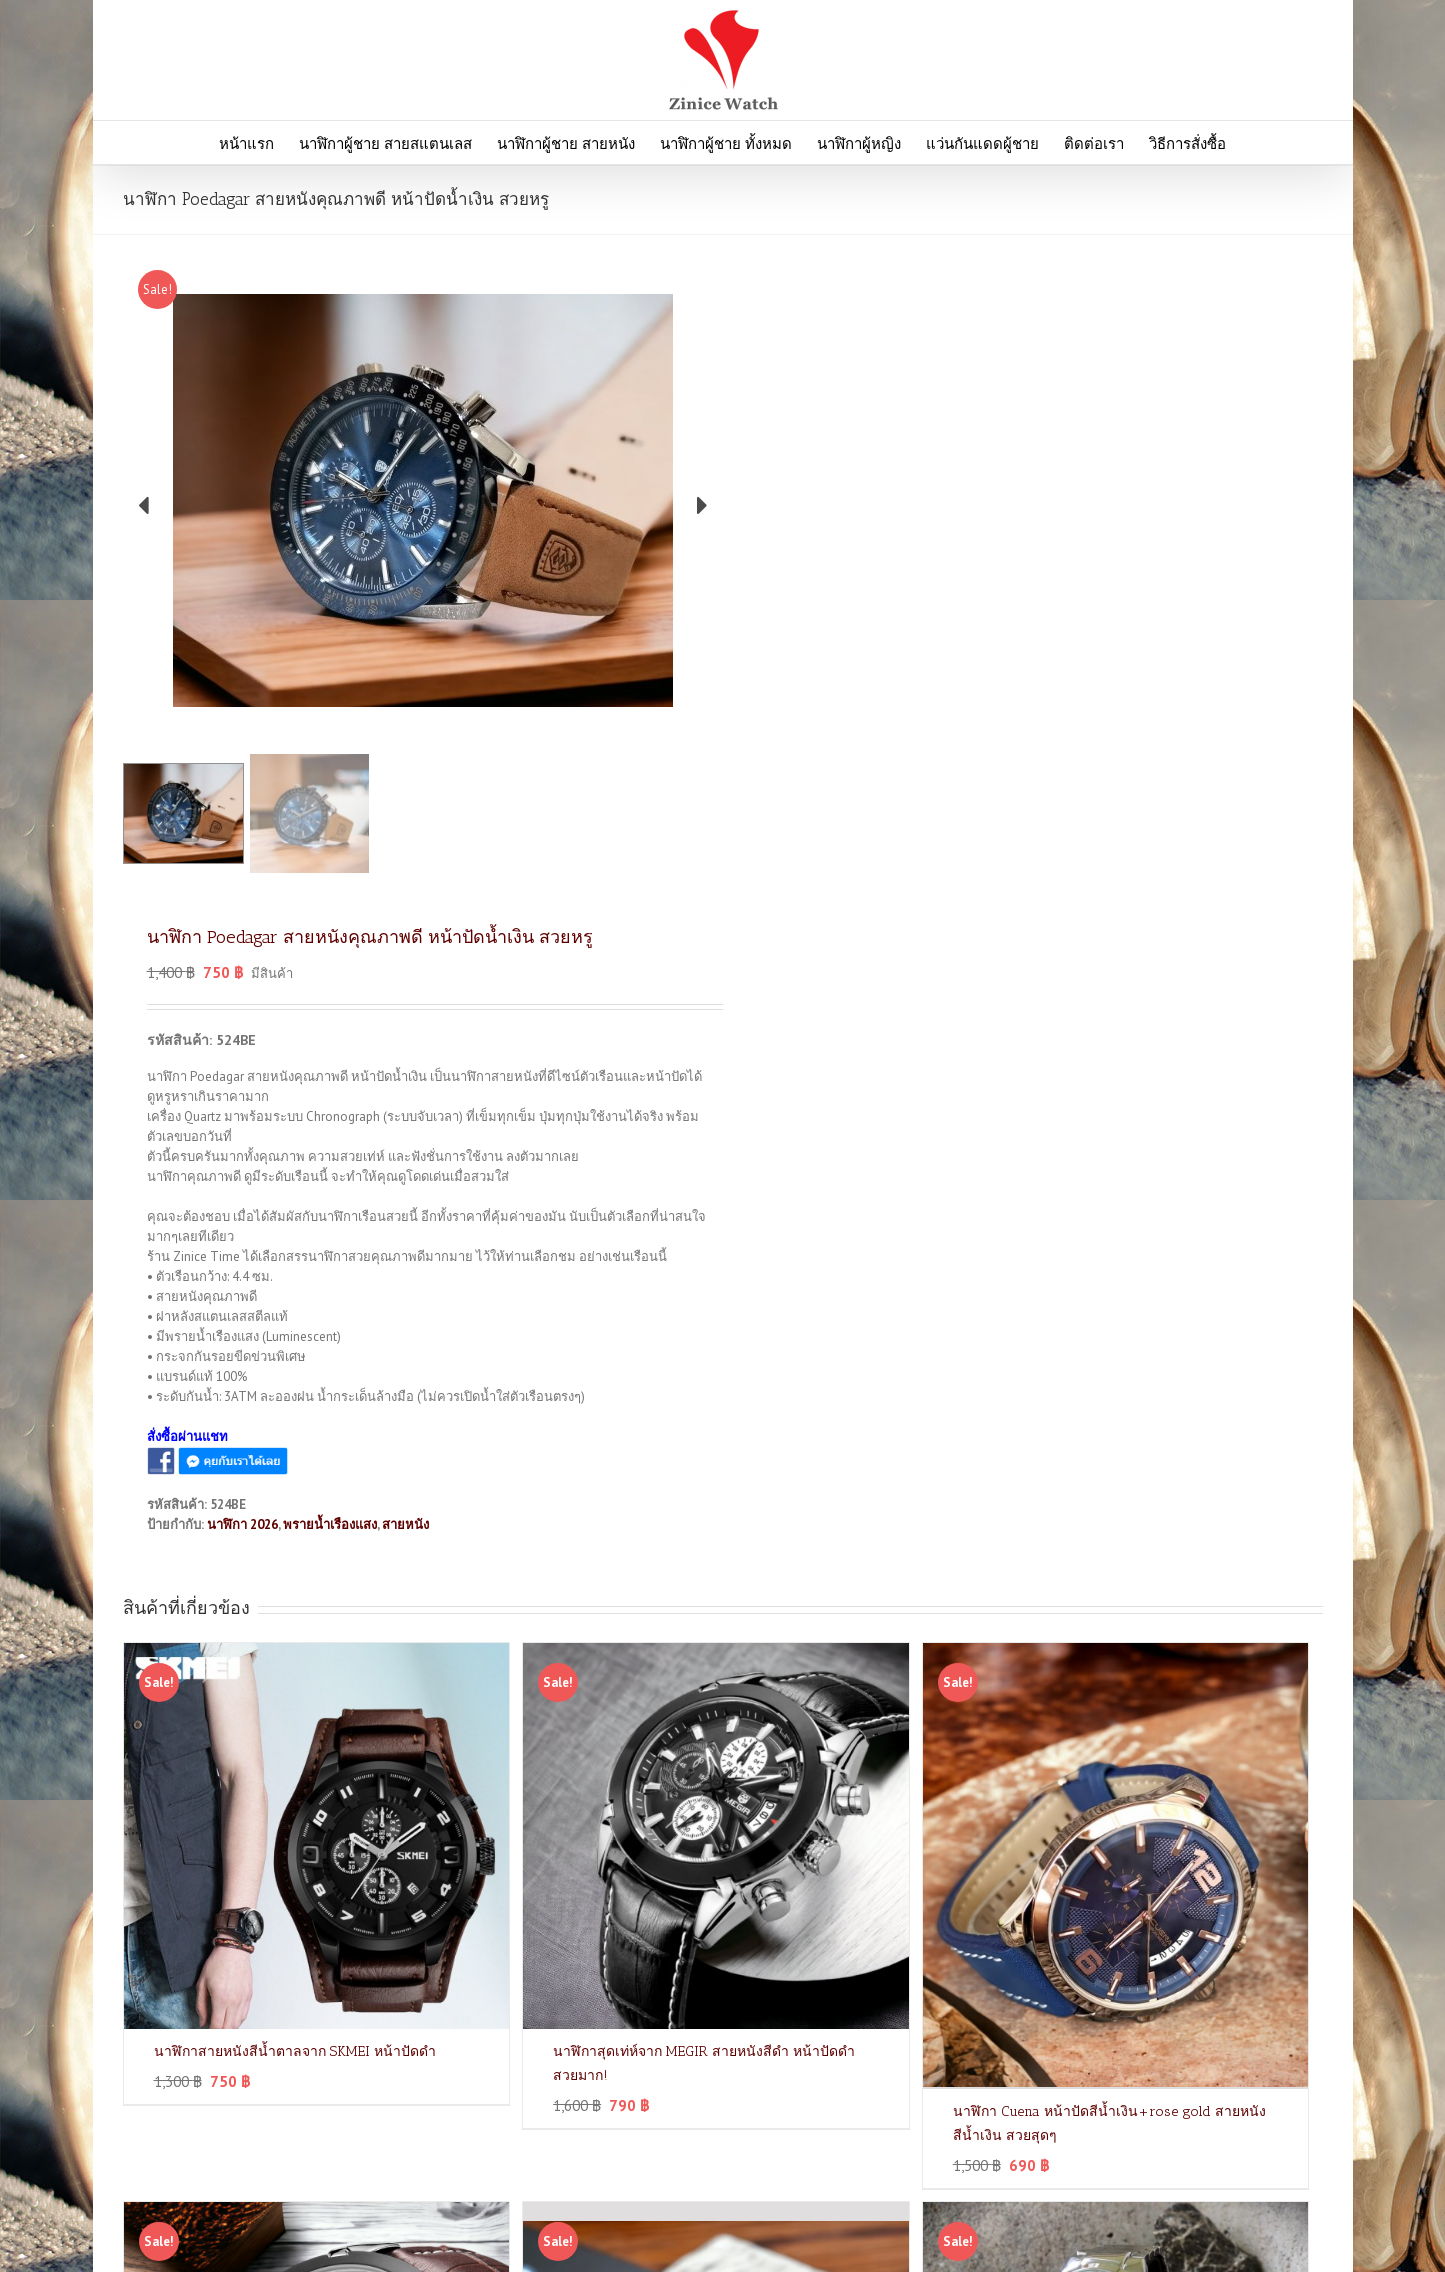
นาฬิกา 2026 (242, 1524)
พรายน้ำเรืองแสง (330, 1524)
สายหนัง (405, 1524)
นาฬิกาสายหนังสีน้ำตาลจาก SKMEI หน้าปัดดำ (295, 2051)
